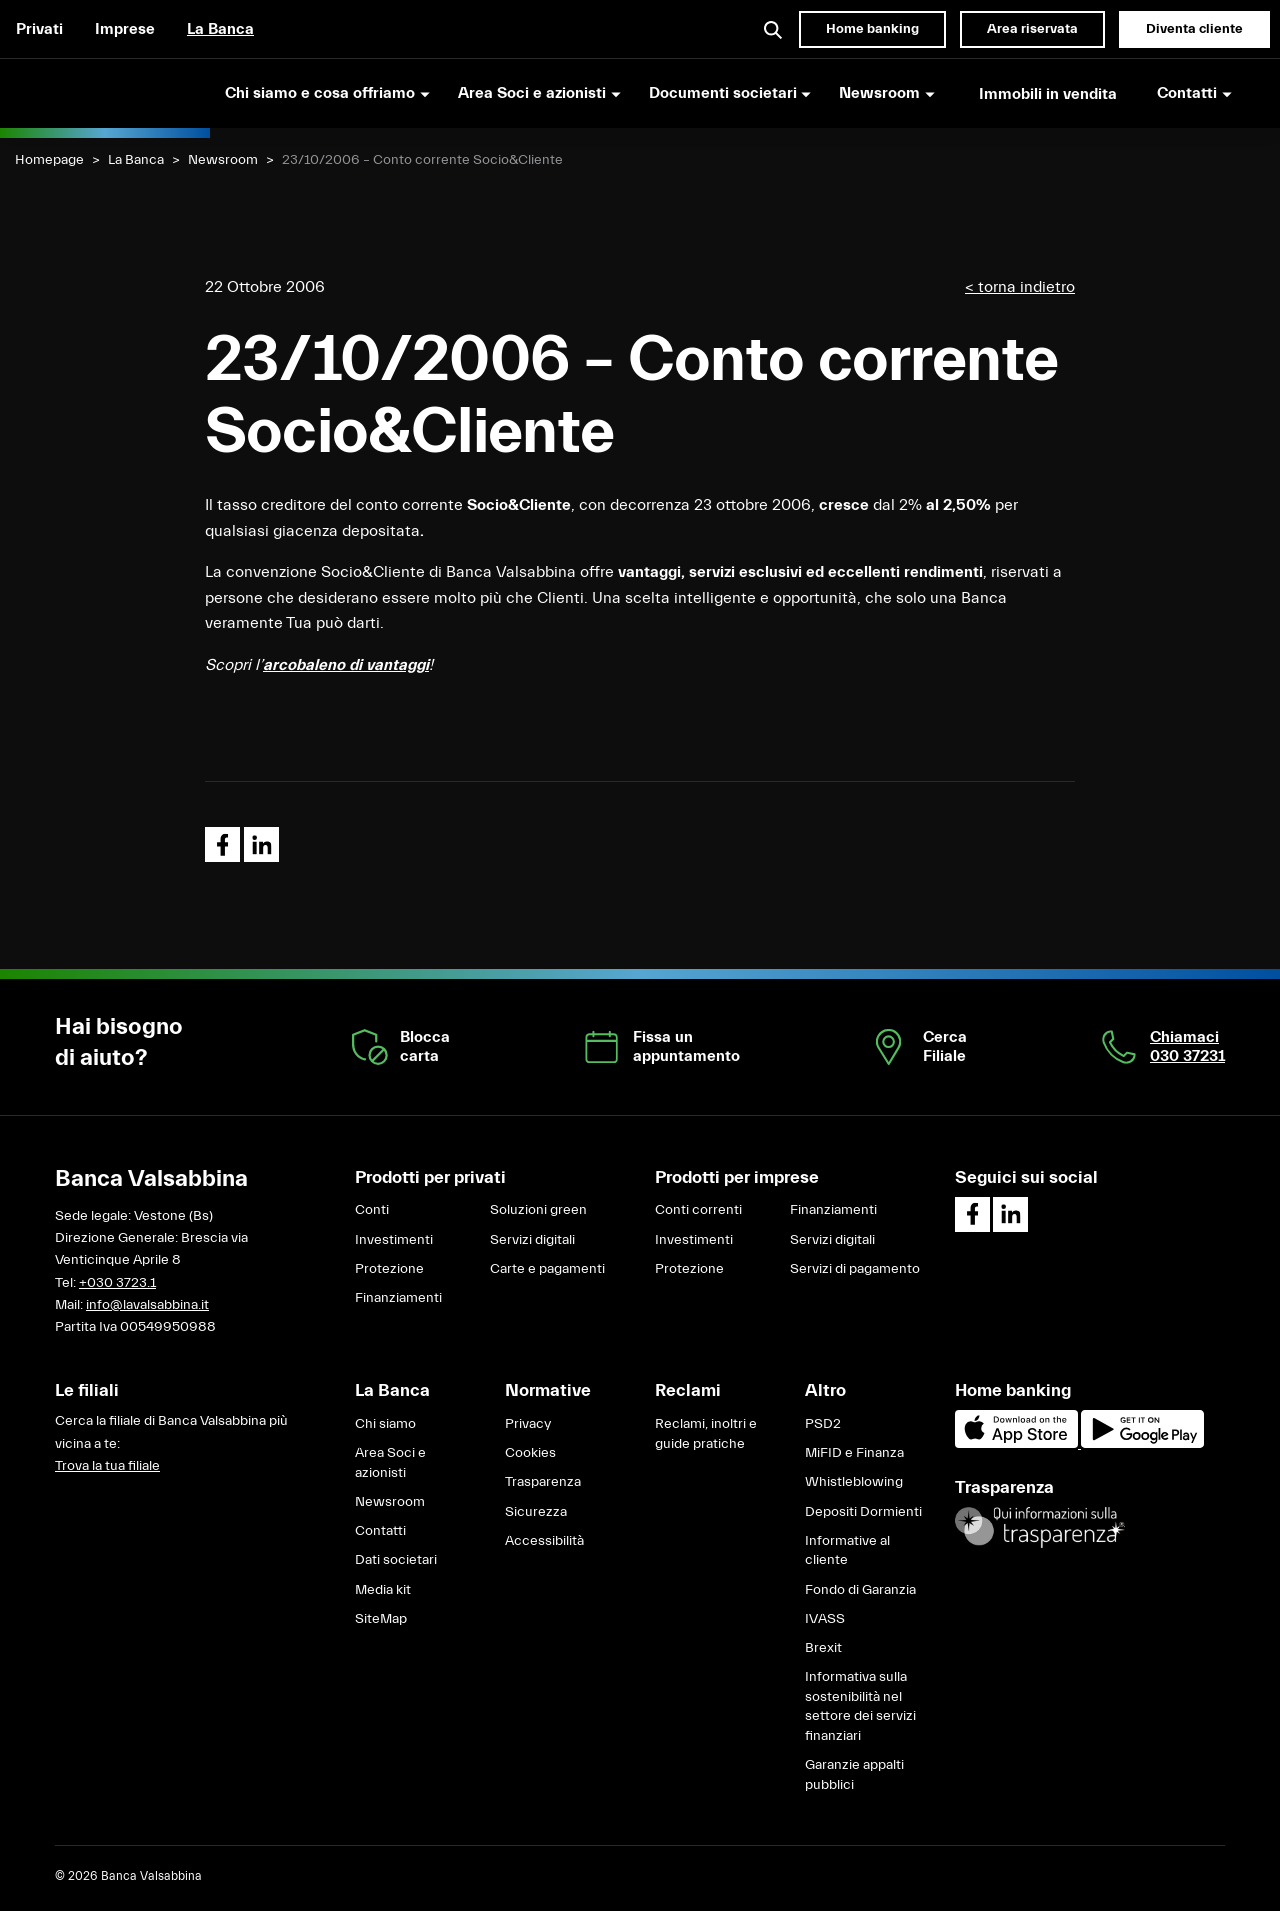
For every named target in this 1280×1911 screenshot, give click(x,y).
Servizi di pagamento (855, 1269)
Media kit (383, 1590)
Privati (39, 29)
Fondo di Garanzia (860, 1590)
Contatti (380, 1531)
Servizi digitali (532, 1240)
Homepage (49, 160)
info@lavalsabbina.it (147, 1305)
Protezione (389, 1269)
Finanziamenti (398, 1298)
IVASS (825, 1619)
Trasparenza (543, 1482)
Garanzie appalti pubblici (854, 1775)
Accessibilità (544, 1541)
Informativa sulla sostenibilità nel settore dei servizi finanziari (860, 1706)
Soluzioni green (538, 1210)
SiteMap (381, 1619)
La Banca (220, 29)
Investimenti (394, 1240)
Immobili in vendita (1048, 94)
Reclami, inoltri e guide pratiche (706, 1434)
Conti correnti (698, 1210)
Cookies (530, 1453)
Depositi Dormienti (863, 1512)
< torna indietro (1020, 287)
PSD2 (823, 1424)
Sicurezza (536, 1512)
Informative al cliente (847, 1551)
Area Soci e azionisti (390, 1463)
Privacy (528, 1424)
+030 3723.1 (117, 1283)
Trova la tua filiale (107, 1466)
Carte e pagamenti (547, 1269)
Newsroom (223, 160)
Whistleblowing (854, 1482)
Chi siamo (385, 1424)
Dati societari (396, 1560)
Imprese (125, 29)
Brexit (823, 1648)
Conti (372, 1210)
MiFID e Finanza (854, 1453)
